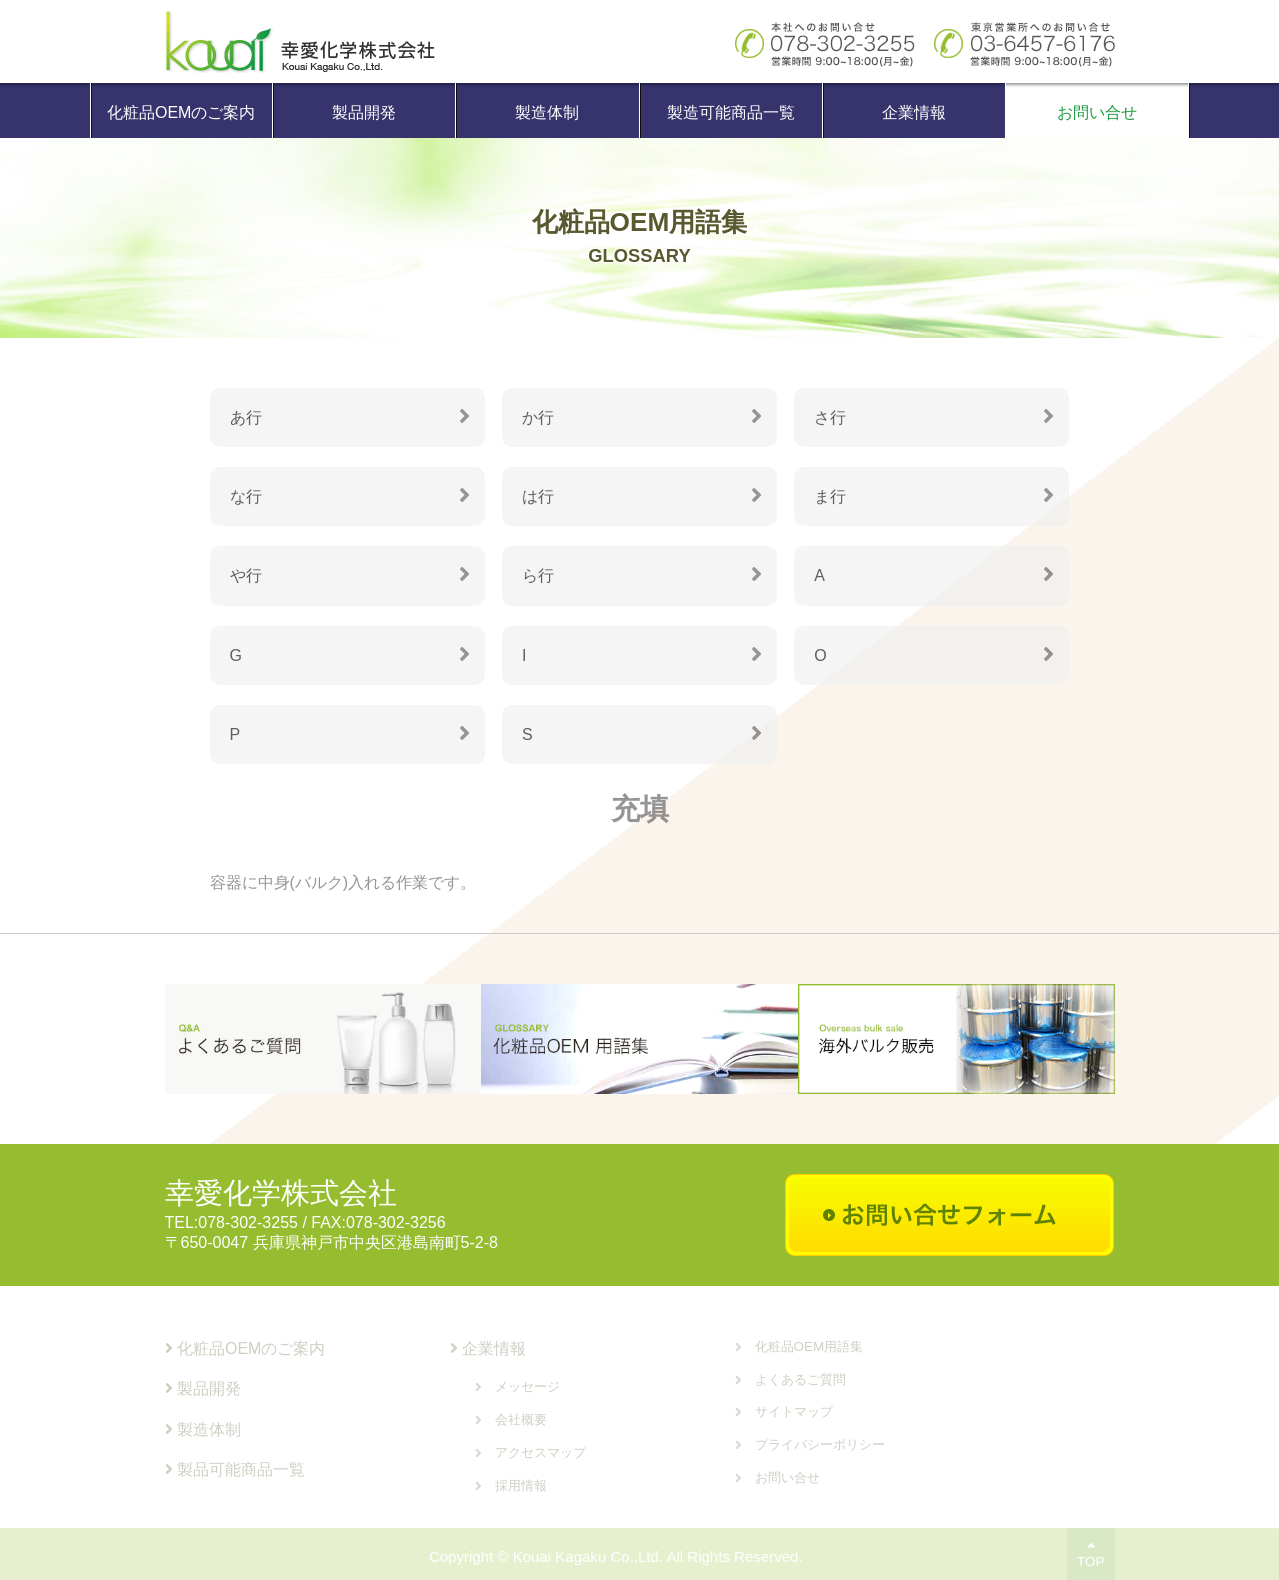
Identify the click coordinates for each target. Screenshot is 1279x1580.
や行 (246, 575)
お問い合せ (1097, 112)
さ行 (830, 417)
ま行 (830, 496)
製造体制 (547, 112)
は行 (538, 496)
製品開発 (364, 112)
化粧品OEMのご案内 (181, 112)
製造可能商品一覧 (731, 112)
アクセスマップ (540, 1452)
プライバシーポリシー (820, 1444)
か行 (538, 417)
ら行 (538, 575)
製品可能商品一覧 (235, 1469)
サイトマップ (794, 1411)
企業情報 (914, 112)
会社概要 (521, 1419)
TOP (1090, 1554)
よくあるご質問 (800, 1379)
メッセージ (527, 1386)
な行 (246, 496)
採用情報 (521, 1485)
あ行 (246, 417)
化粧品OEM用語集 (809, 1346)
